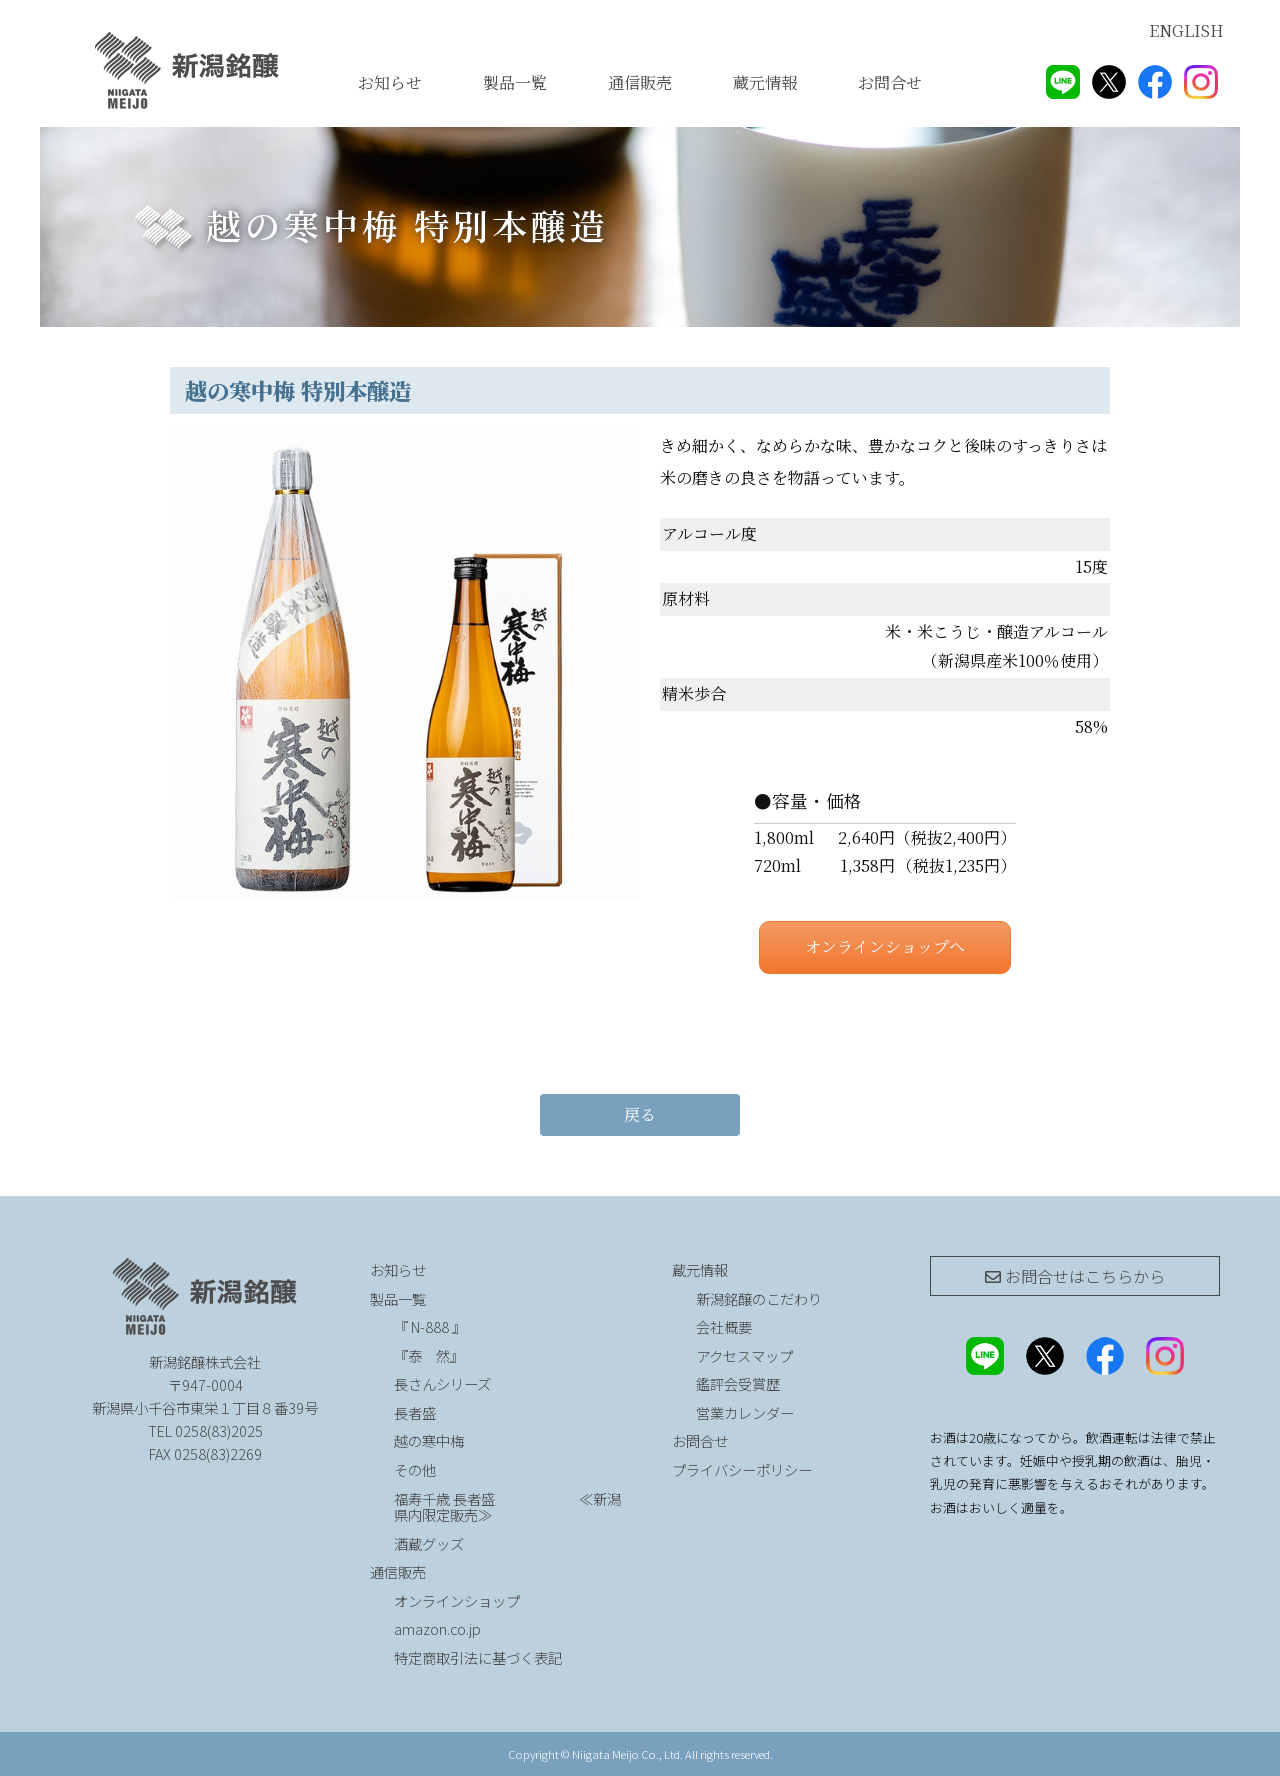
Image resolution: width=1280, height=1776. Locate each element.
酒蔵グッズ (429, 1543)
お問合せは (1075, 1276)
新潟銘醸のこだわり (759, 1298)
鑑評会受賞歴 (738, 1383)
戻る (640, 1114)
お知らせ (390, 82)
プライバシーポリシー (742, 1469)
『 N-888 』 (430, 1326)
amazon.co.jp (437, 1628)
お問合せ (890, 82)
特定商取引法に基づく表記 (478, 1657)
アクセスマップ (744, 1355)
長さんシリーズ (442, 1383)
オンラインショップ (457, 1600)
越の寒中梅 (429, 1440)
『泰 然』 (481, 1355)
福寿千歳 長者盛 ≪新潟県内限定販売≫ (507, 1507)
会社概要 (724, 1326)
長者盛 (415, 1412)
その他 (415, 1469)
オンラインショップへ (885, 946)
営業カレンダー (745, 1412)
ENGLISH (1186, 30)
